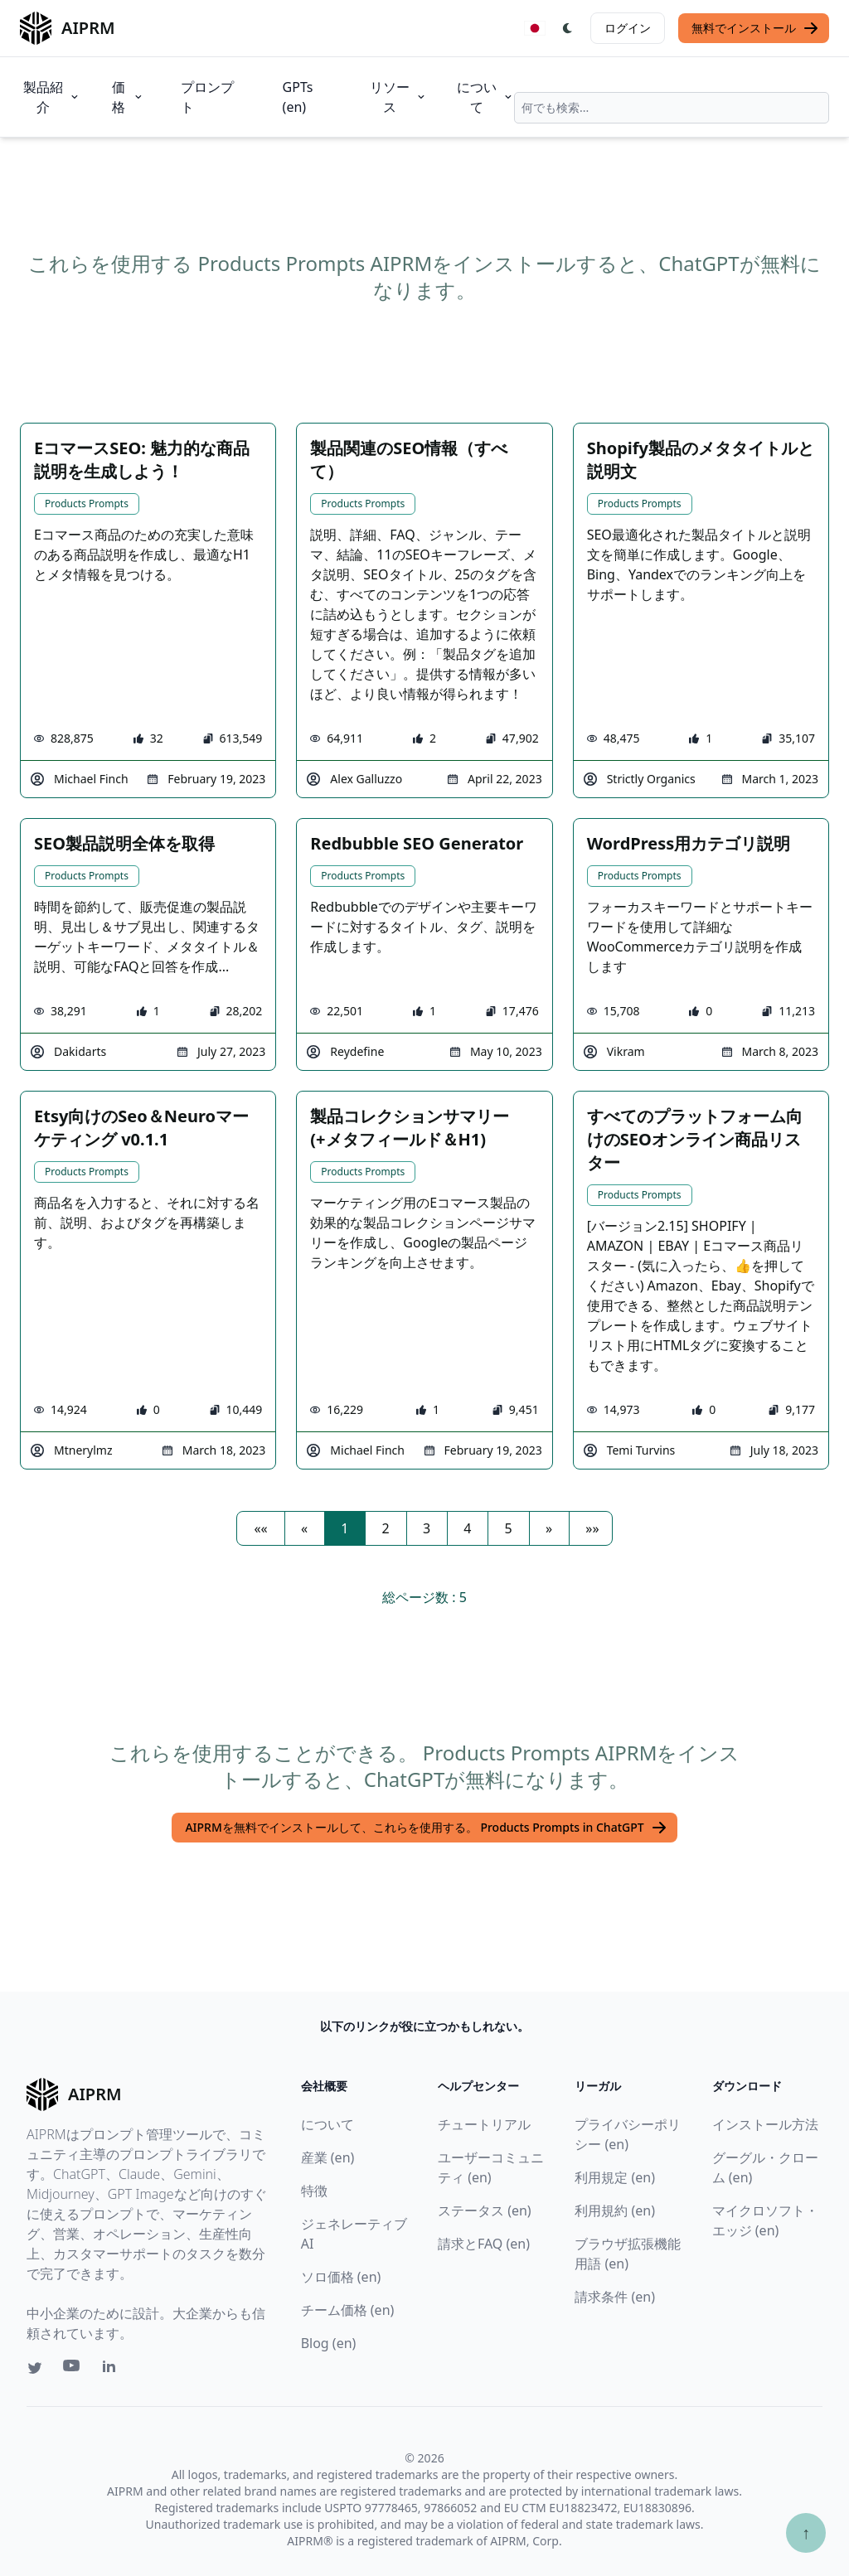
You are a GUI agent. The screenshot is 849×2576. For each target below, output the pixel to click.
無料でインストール (755, 28)
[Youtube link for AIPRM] (73, 2370)
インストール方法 (765, 2124)
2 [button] (386, 1528)
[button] (260, 1528)
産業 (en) (328, 2157)
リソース (398, 97)
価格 (128, 97)
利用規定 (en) (615, 2177)
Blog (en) (329, 2343)
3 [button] (426, 1528)
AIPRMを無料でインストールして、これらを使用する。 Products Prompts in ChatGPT (426, 1827)
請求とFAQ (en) (484, 2244)
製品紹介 (51, 97)
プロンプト (207, 97)
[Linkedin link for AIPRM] (113, 2370)
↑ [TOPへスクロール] (806, 2532)
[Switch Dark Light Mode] (568, 28)
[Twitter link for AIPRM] (35, 2368)
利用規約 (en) (615, 2210)
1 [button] (344, 1528)
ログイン (627, 28)
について (485, 97)
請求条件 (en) (615, 2297)
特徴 (314, 2190)
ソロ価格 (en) (341, 2277)
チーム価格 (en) (348, 2310)
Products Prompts (87, 503)
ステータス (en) (484, 2210)
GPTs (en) (298, 97)
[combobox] (671, 107)
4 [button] (467, 1528)
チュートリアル (484, 2124)
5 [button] (508, 1528)
